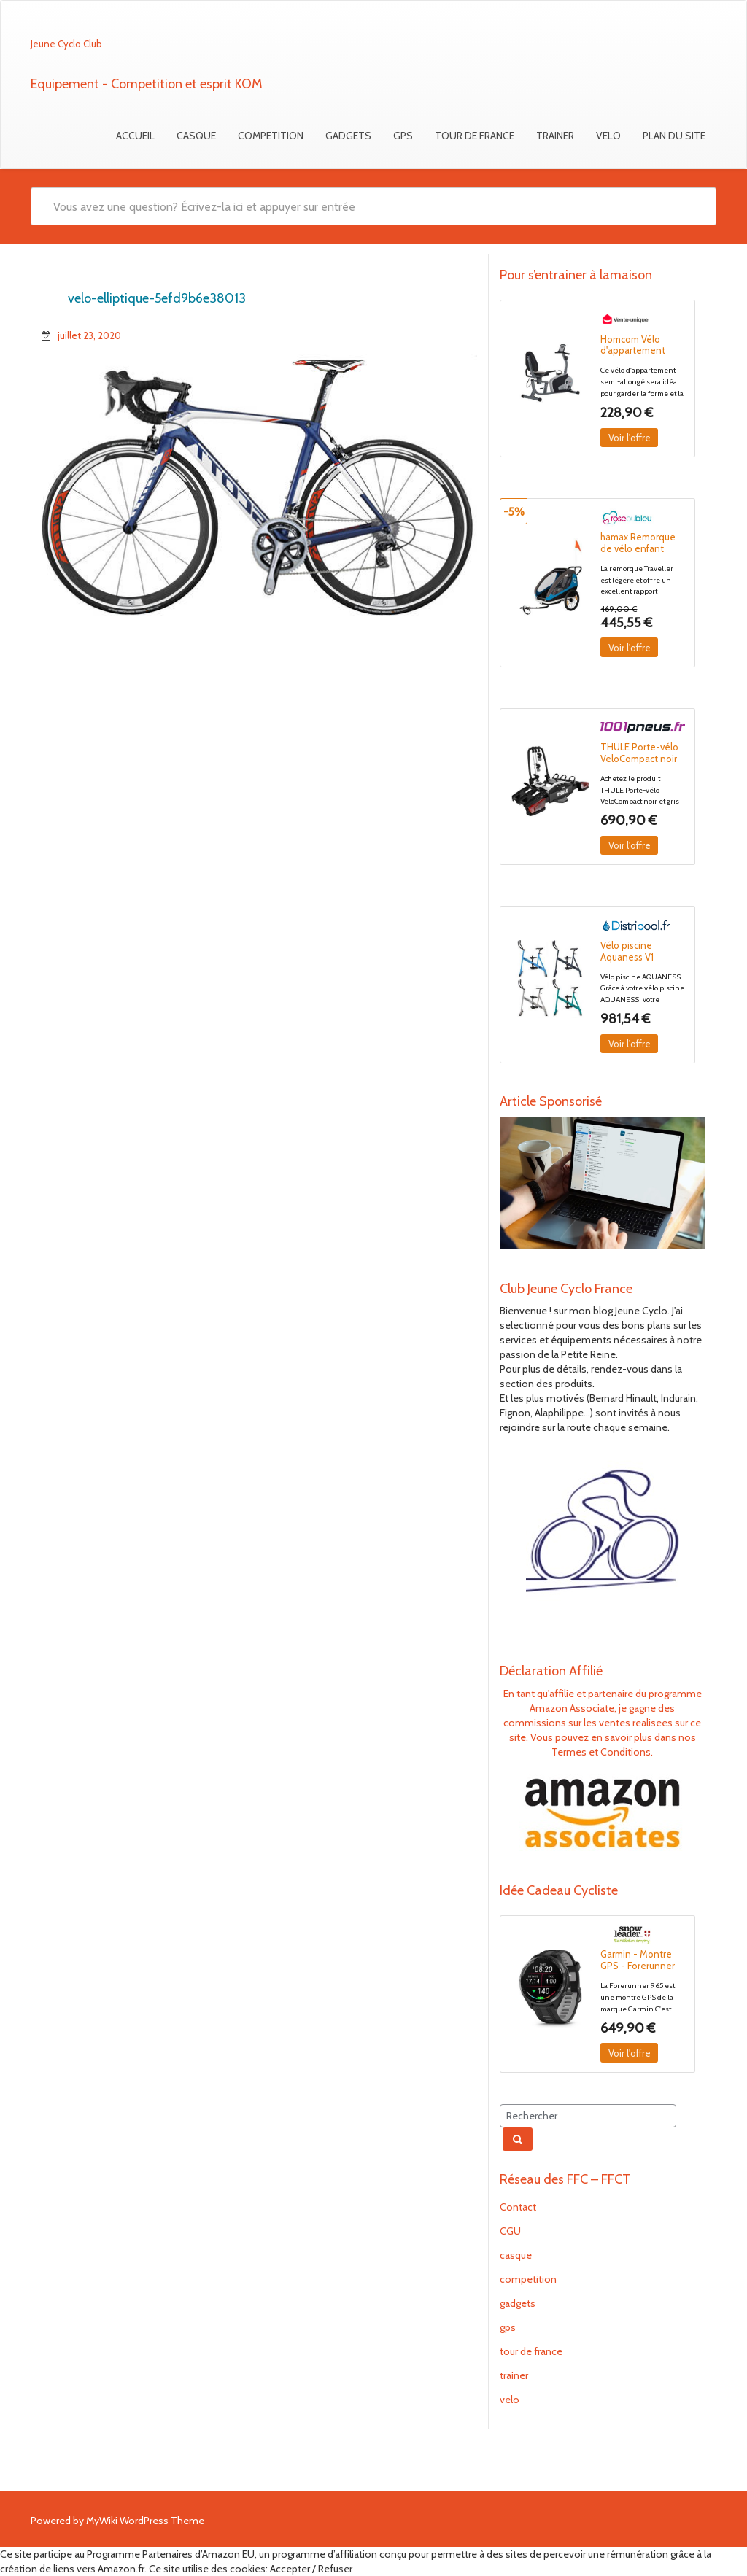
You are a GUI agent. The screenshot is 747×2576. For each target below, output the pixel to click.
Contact (518, 2207)
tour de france (474, 135)
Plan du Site (674, 135)
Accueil (135, 135)
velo (608, 135)
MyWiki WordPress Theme (145, 2520)
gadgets (348, 135)
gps (403, 135)
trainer (555, 135)
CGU (510, 2231)
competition (270, 135)
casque (196, 135)
